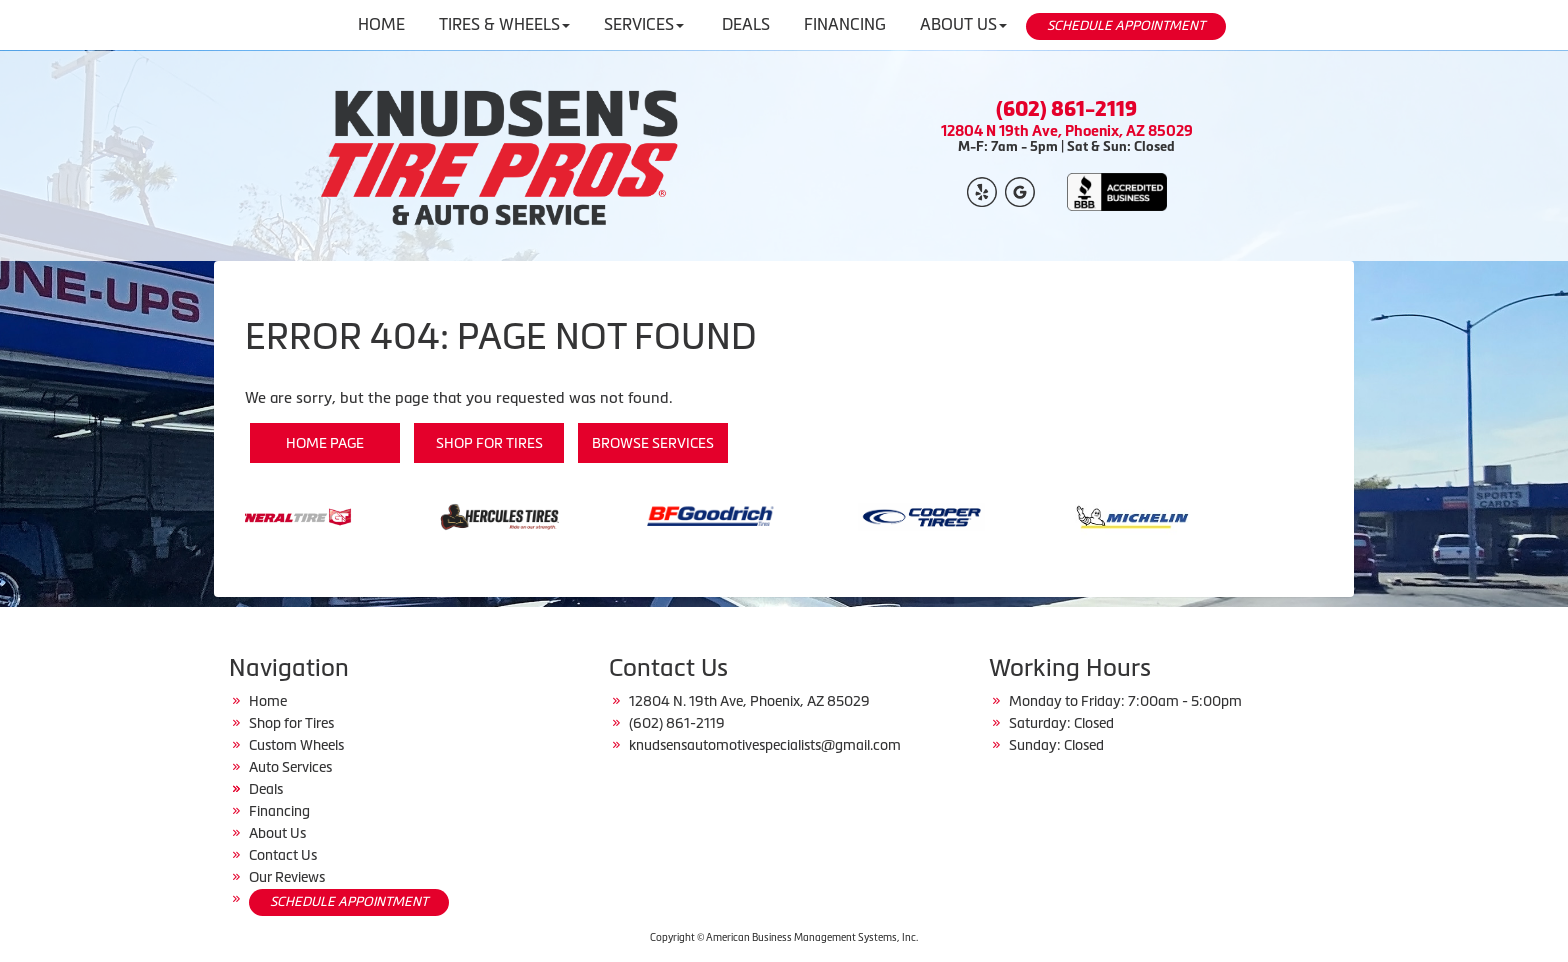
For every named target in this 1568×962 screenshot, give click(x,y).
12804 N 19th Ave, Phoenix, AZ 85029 (1067, 130)
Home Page (325, 443)
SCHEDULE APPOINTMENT (1126, 25)
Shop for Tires (489, 443)
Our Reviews (287, 877)
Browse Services (653, 443)
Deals (266, 789)
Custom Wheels (296, 745)
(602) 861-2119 (1066, 109)
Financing (279, 811)
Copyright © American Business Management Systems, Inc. (784, 937)
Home (268, 701)
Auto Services (290, 767)
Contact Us (283, 855)
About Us (277, 833)
